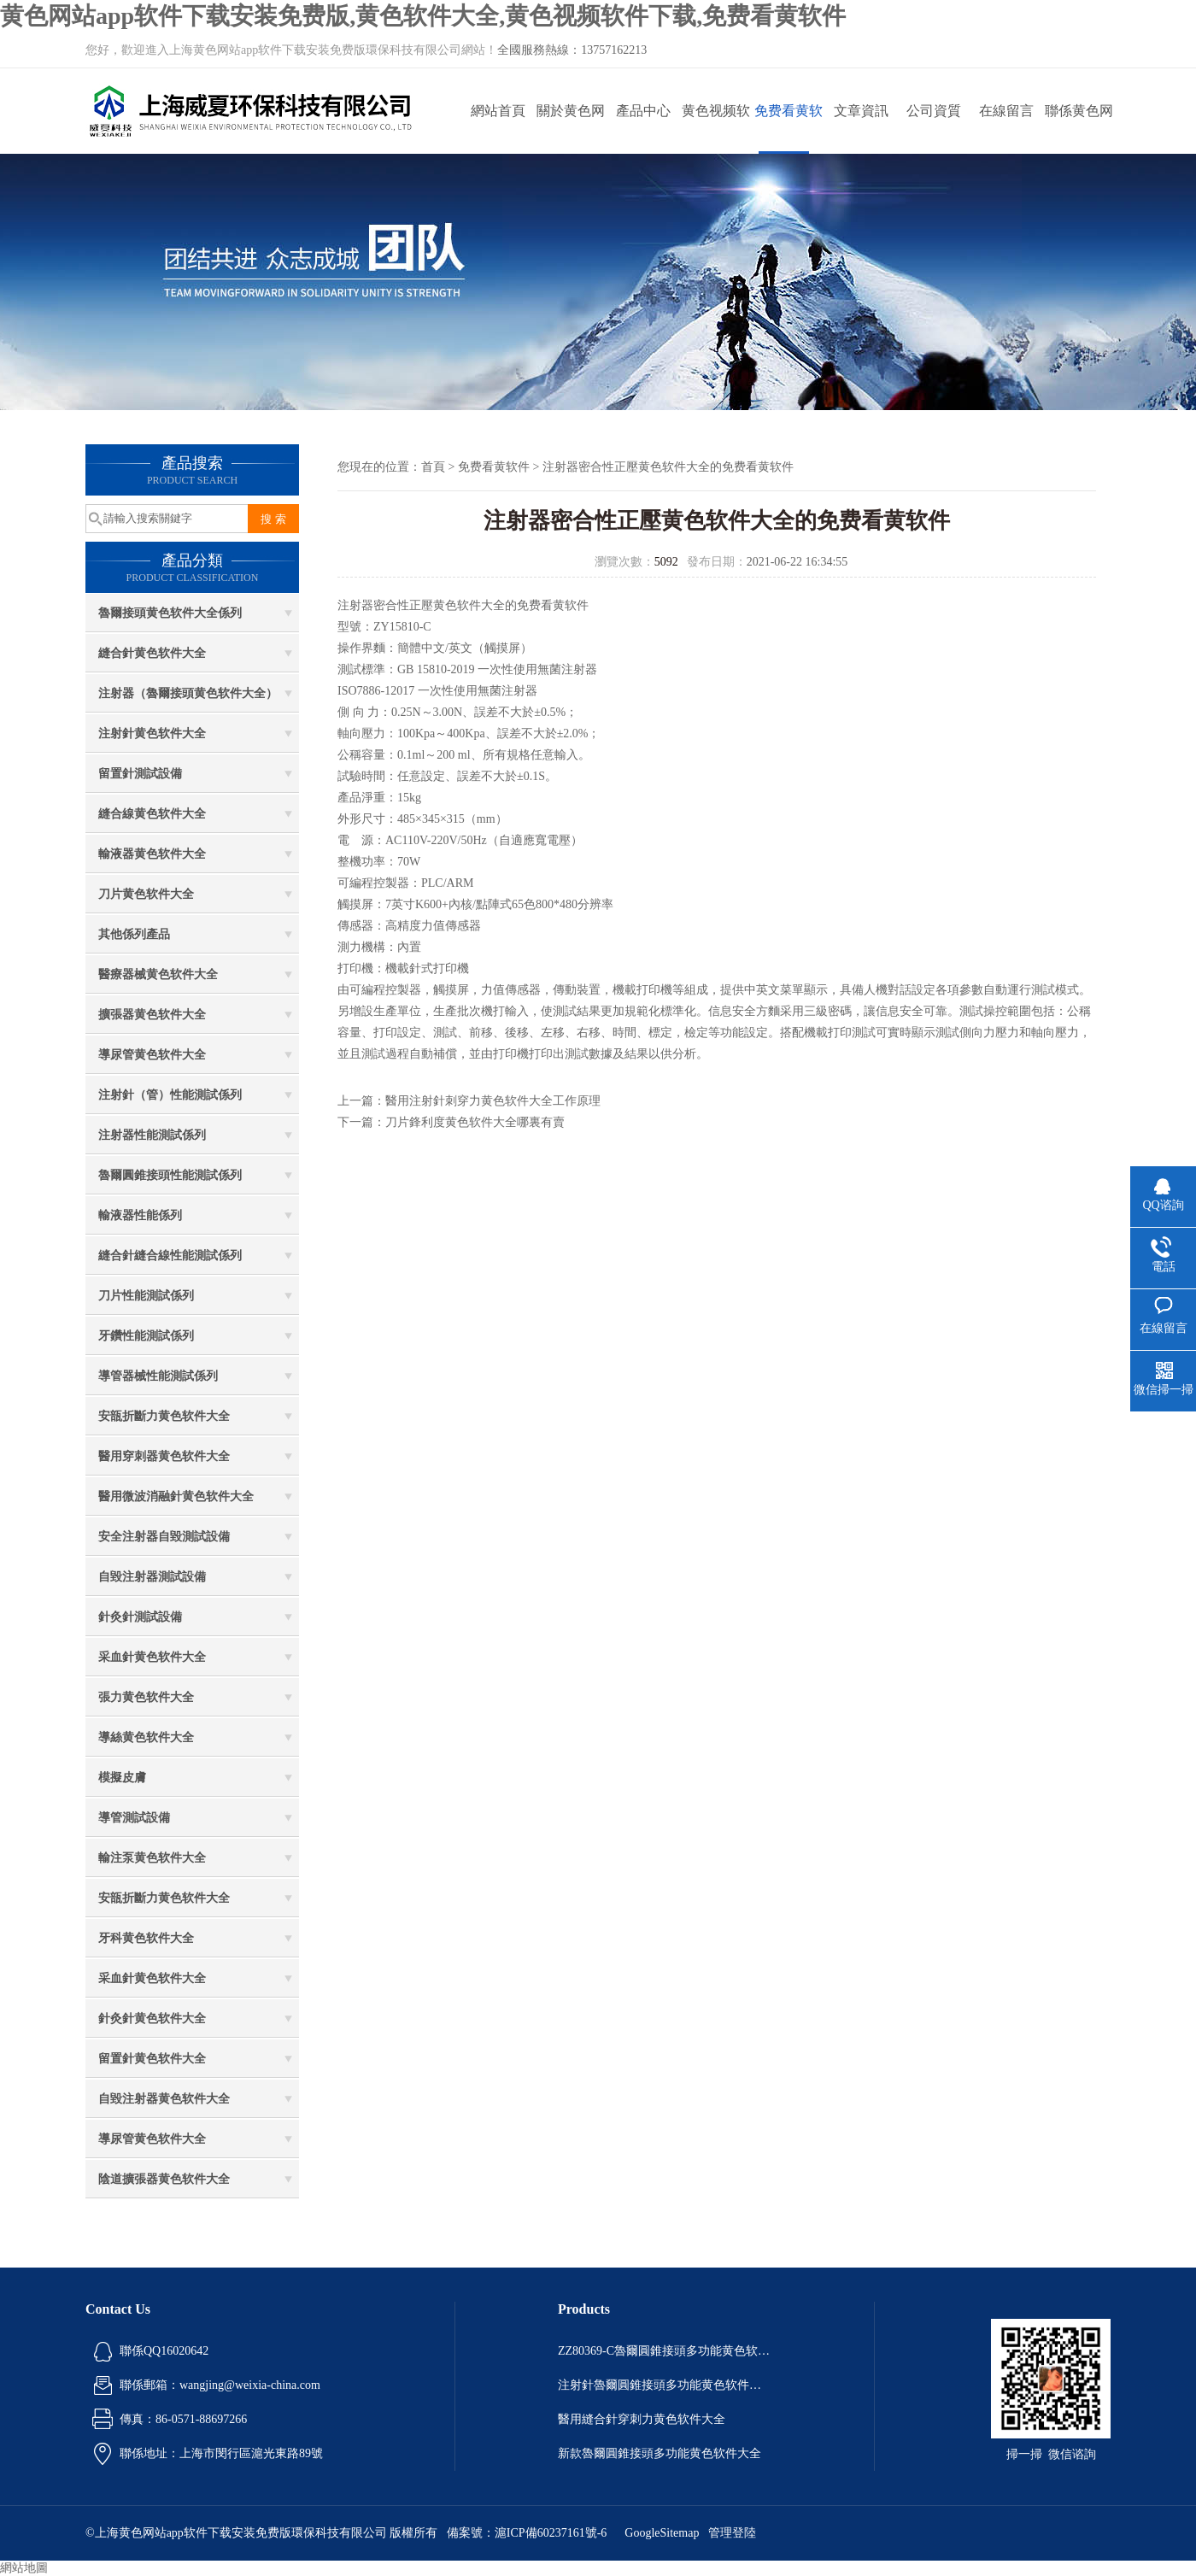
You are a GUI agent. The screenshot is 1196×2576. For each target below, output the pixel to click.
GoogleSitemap (661, 2532)
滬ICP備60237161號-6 (551, 2532)
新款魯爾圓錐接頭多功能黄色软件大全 (659, 2453)
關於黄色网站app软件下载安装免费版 (570, 128)
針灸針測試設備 (140, 1617)
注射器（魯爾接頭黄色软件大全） (188, 693)
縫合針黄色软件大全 (152, 653)
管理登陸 (732, 2532)
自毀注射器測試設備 (152, 1576)
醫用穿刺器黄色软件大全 (164, 1456)
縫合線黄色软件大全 (152, 813)
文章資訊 (861, 110)
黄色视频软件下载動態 (716, 128)
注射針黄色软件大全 (152, 733)
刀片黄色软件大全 (146, 894)
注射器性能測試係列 (152, 1135)
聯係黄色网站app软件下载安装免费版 (1078, 128)
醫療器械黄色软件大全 (158, 974)
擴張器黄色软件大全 (152, 1014)
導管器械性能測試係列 (158, 1376)
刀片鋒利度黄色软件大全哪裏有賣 (475, 1122)
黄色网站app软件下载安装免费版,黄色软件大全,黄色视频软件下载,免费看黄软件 (423, 16)
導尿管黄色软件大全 (152, 1054)
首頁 (433, 467)
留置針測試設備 (140, 773)
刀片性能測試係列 (146, 1295)
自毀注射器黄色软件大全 (164, 2098)
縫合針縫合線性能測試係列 (170, 1255)
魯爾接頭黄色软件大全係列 (170, 613)
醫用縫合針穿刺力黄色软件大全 (641, 2419)
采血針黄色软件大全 (152, 1657)
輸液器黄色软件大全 (152, 854)
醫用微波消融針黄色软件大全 (176, 1496)
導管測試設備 (134, 1817)
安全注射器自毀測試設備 (164, 1536)
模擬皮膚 (122, 1777)
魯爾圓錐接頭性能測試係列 (170, 1175)
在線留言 (1006, 110)
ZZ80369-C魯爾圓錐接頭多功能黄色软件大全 (664, 2350)
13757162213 (614, 50)
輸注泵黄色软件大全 (152, 1857)
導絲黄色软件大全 (146, 1737)
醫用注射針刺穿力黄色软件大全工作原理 (493, 1100)
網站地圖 (24, 2567)
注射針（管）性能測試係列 (170, 1094)
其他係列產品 (134, 934)
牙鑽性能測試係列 (146, 1335)
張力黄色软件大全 (146, 1697)
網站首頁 (498, 110)
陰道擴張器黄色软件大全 (164, 2179)
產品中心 (643, 110)
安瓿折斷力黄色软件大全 (164, 1416)
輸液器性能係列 (140, 1215)
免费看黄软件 (788, 128)
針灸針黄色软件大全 (152, 2018)
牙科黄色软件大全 (146, 1938)
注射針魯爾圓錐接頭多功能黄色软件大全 (664, 2385)
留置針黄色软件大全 (152, 2058)
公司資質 (933, 110)
